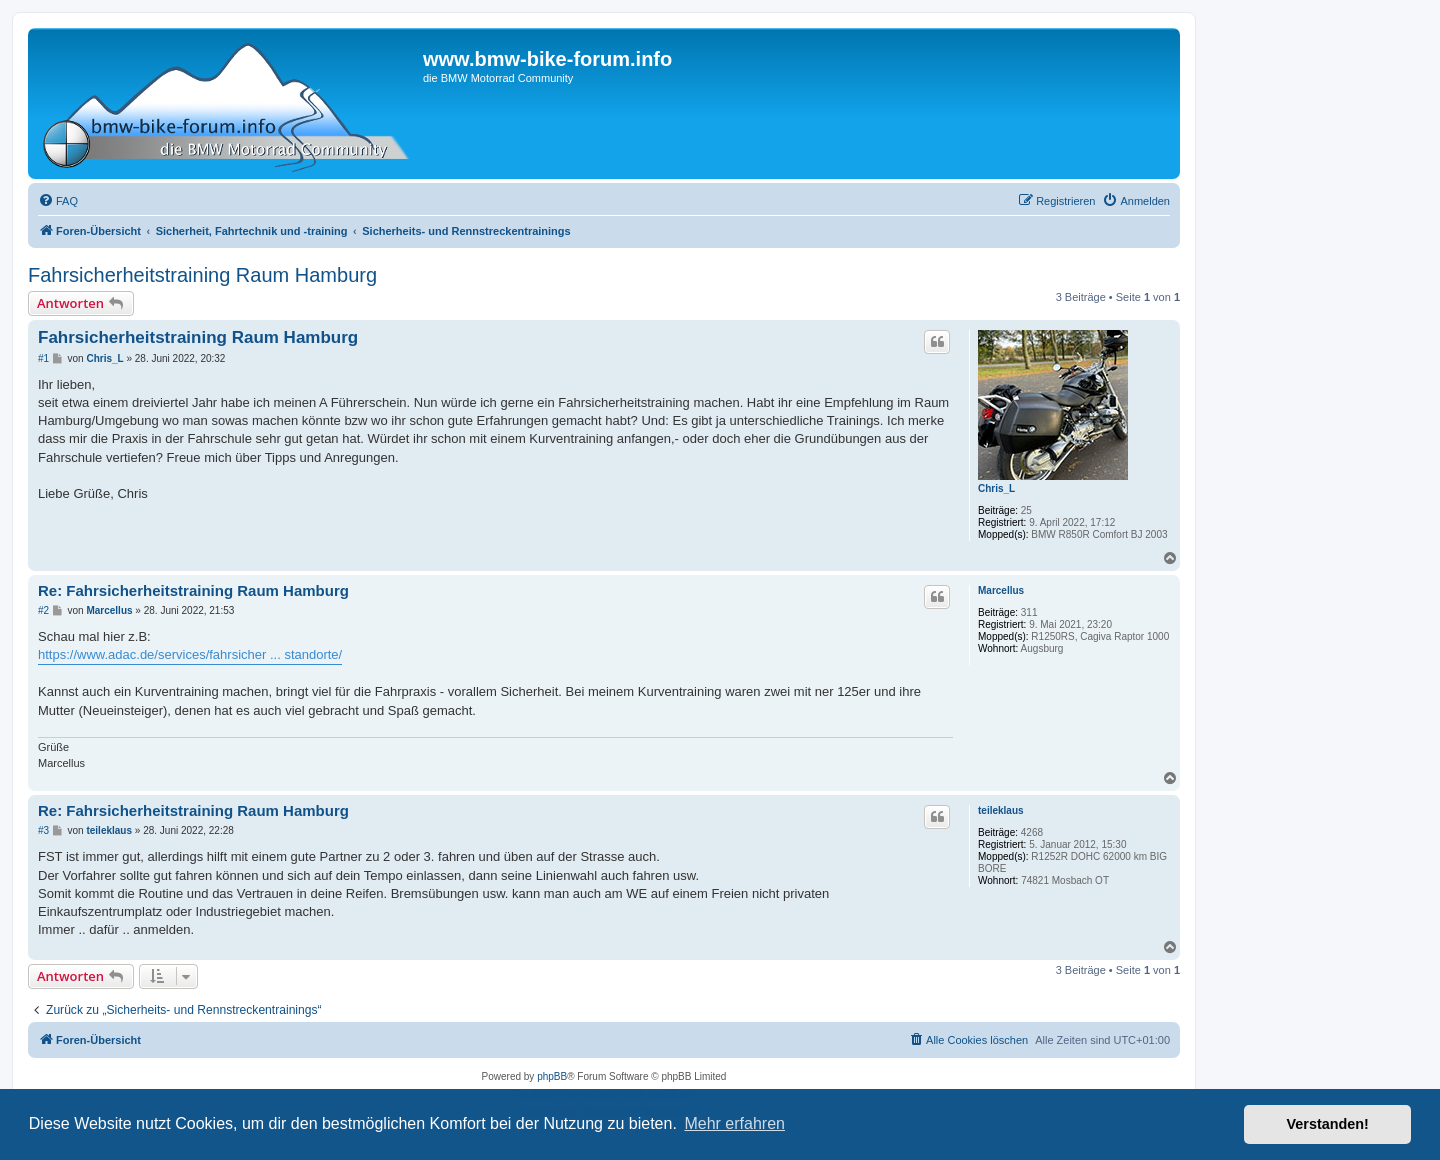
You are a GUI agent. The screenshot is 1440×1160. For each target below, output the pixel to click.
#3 (43, 830)
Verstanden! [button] (1328, 1124)
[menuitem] (58, 201)
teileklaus (1001, 810)
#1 (43, 358)
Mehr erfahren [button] (734, 1123)
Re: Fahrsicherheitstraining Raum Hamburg (193, 590)
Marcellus (1001, 590)
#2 (43, 610)
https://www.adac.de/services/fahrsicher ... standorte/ (190, 654)
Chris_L (996, 488)
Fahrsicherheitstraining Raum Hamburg (202, 275)
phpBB (552, 1076)
